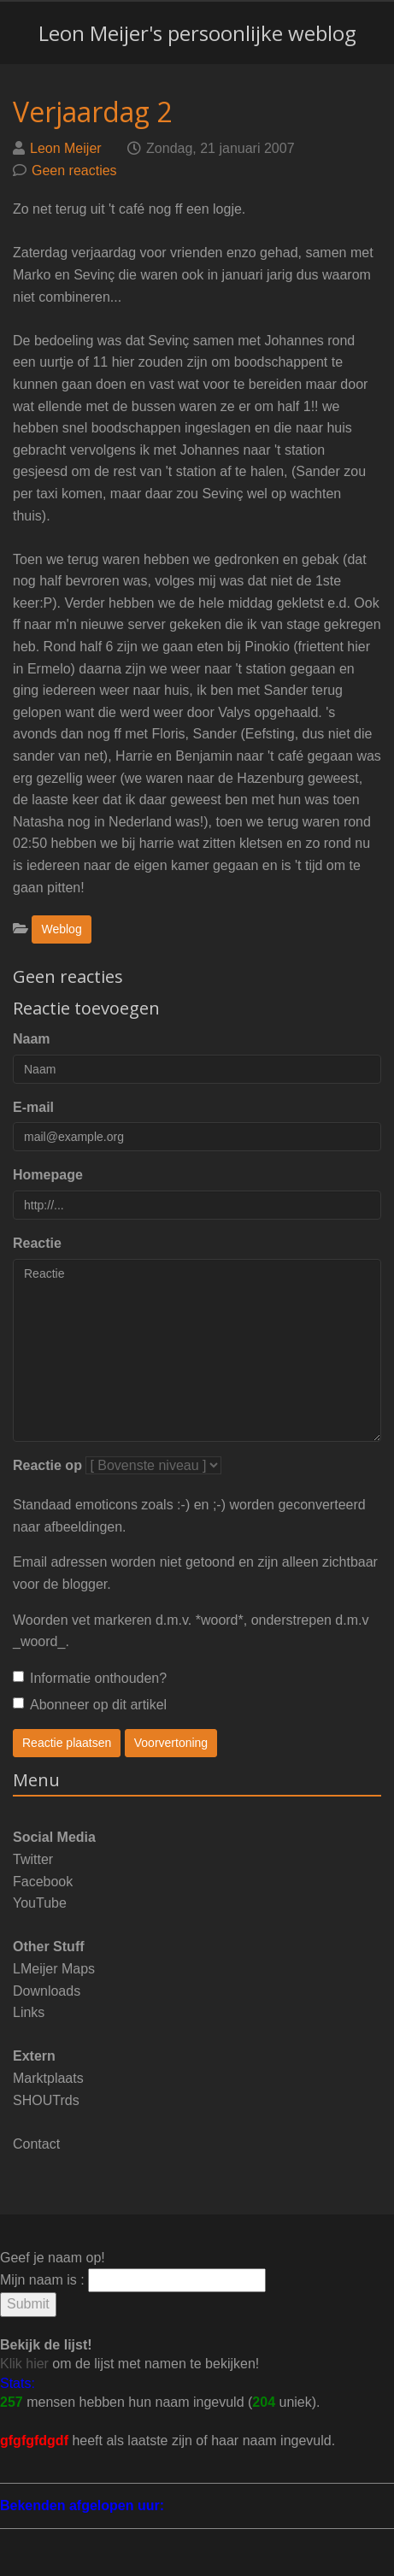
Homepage (48, 1174)
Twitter (33, 1859)
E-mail (33, 1107)
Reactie (37, 1243)
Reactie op (47, 1465)
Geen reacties (74, 170)
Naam (31, 1039)
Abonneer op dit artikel (90, 1704)
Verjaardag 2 (92, 111)
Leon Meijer (66, 148)
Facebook (43, 1881)
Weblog (61, 929)
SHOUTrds (46, 2100)
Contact (36, 2144)
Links (28, 2012)
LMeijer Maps (54, 1968)
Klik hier (24, 2363)
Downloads (46, 1991)
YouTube (40, 1903)
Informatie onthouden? (90, 1678)
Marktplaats (48, 2078)
